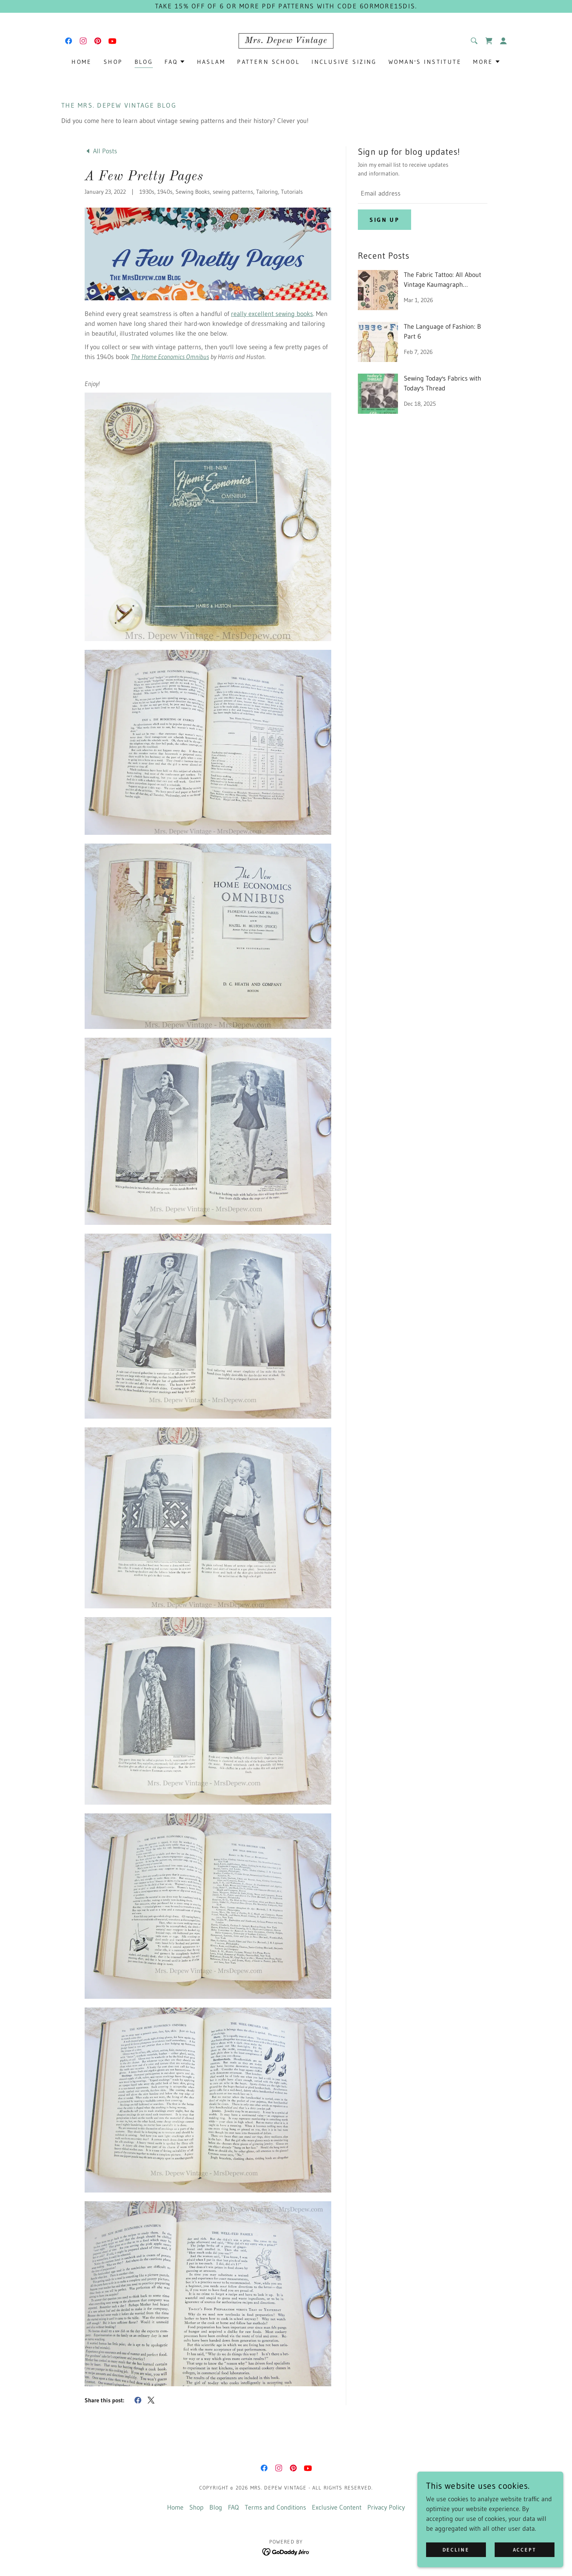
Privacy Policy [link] (386, 2507)
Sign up (384, 219)
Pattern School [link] (268, 61)
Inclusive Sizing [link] (344, 61)
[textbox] (422, 194)
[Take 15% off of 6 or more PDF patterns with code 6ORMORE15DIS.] (286, 6)
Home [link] (82, 61)
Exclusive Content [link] (337, 2507)
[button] (503, 41)
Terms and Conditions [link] (275, 2507)
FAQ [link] (233, 2507)
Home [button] (175, 2507)
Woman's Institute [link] (425, 61)
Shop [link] (113, 61)
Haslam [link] (211, 61)
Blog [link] (144, 61)
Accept (525, 2549)
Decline (456, 2549)
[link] (68, 41)
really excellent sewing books (272, 314)
